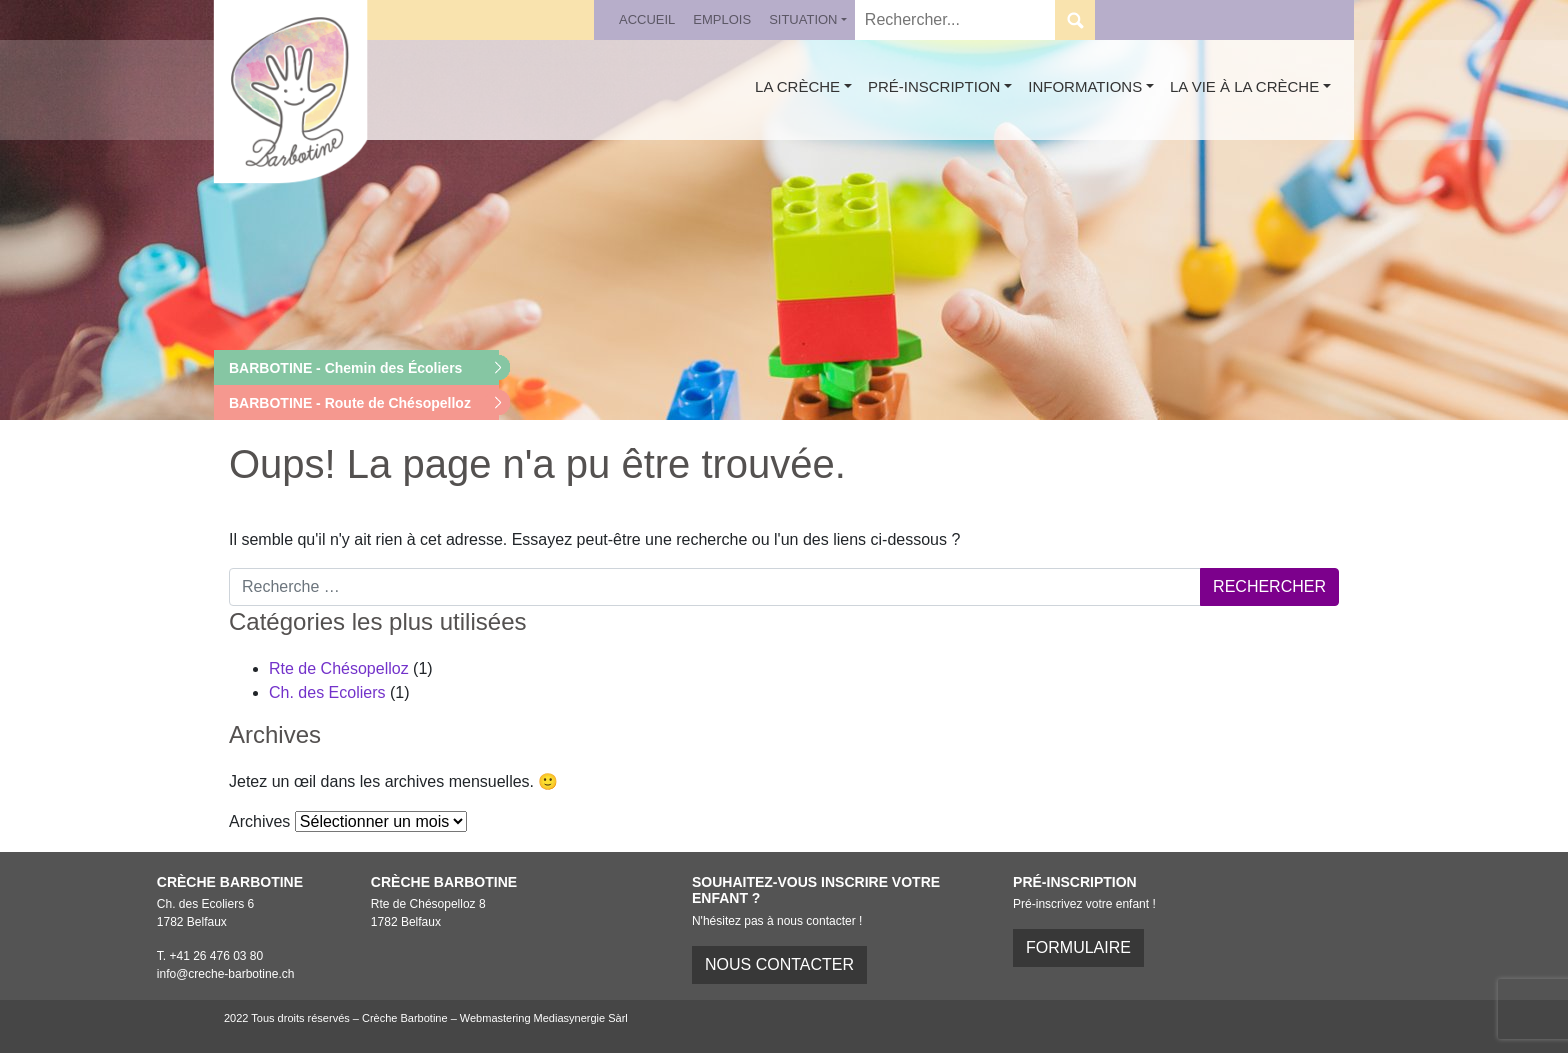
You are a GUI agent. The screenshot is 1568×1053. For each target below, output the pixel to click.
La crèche (797, 86)
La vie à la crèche (1244, 86)
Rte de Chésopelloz (339, 668)
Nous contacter (779, 964)
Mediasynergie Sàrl (581, 1018)
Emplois (722, 19)
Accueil (647, 19)
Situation (803, 19)
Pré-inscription (934, 86)
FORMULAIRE (1078, 947)
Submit (1075, 20)
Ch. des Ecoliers (327, 692)
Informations (1085, 86)
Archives (259, 821)
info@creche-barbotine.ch (226, 974)
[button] (356, 368)
